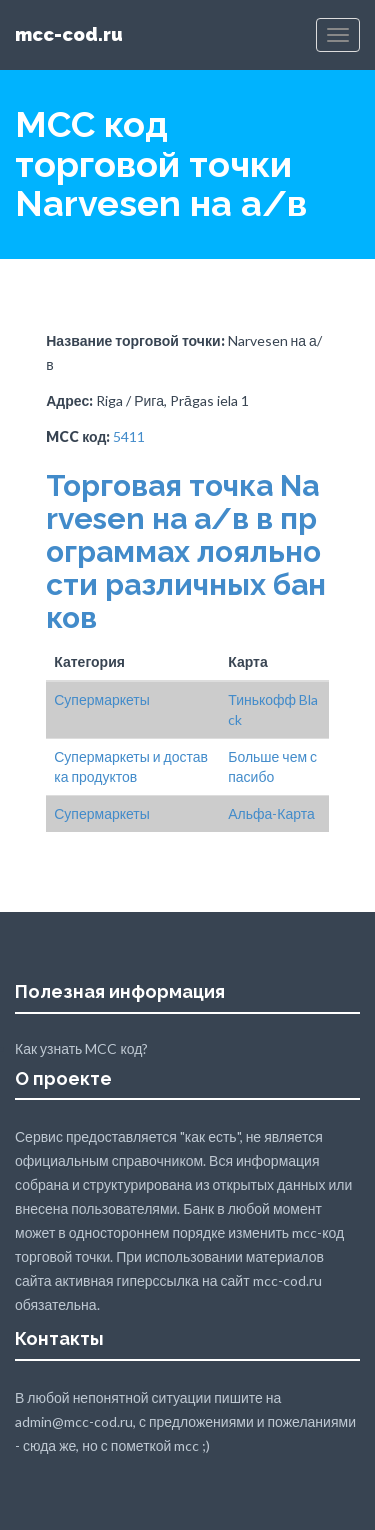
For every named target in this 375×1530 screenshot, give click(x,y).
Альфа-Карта (271, 813)
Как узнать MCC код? (81, 1048)
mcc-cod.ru (69, 34)
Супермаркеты (102, 699)
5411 (129, 436)
